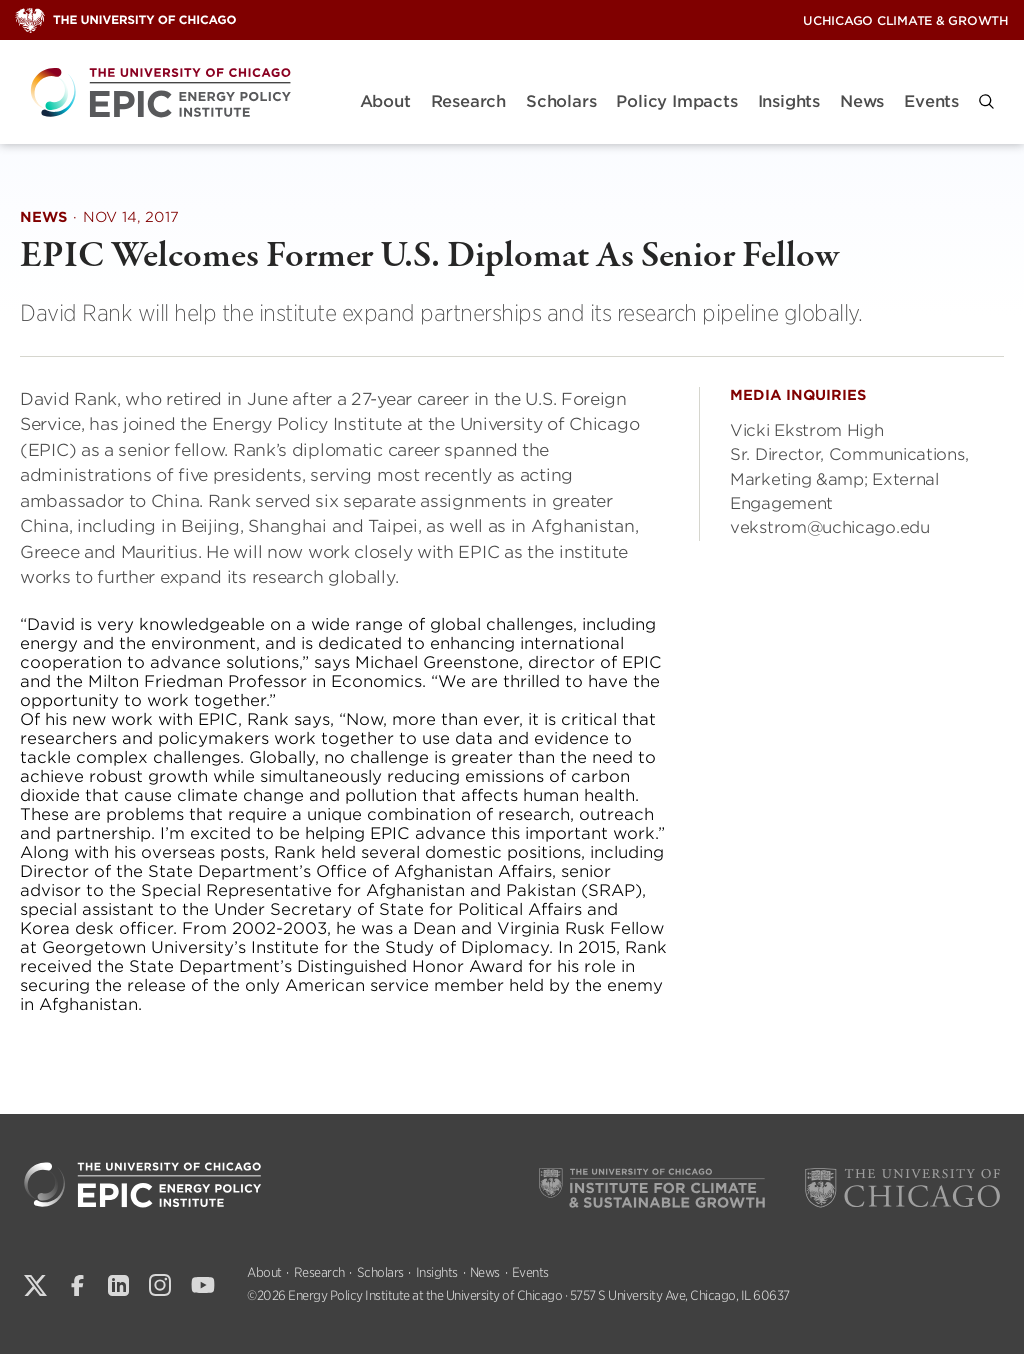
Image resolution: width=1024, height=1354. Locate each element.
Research (468, 101)
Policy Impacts (676, 101)
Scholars (561, 101)
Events (931, 101)
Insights (789, 101)
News (862, 101)
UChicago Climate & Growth (906, 20)
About (385, 101)
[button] (986, 101)
